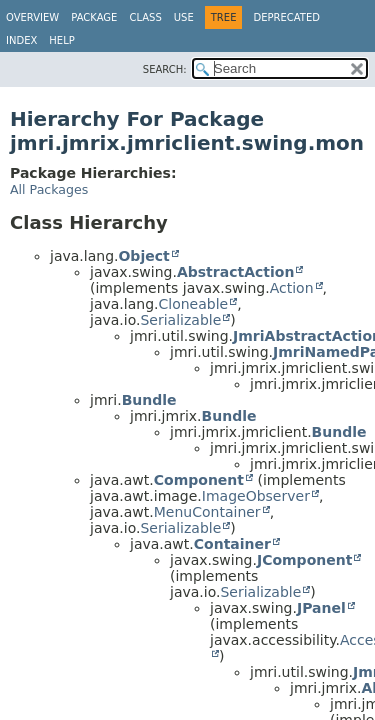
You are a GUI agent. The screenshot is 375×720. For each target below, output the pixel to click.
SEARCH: (165, 69)
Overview (32, 17)
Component (199, 480)
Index (21, 40)
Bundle (149, 400)
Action (292, 288)
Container (232, 544)
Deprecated (286, 17)
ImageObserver (256, 496)
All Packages (49, 189)
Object (143, 256)
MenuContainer (207, 512)
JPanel (321, 608)
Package (94, 17)
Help (61, 40)
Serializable (180, 320)
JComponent (304, 560)
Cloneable (193, 304)
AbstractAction (235, 272)
